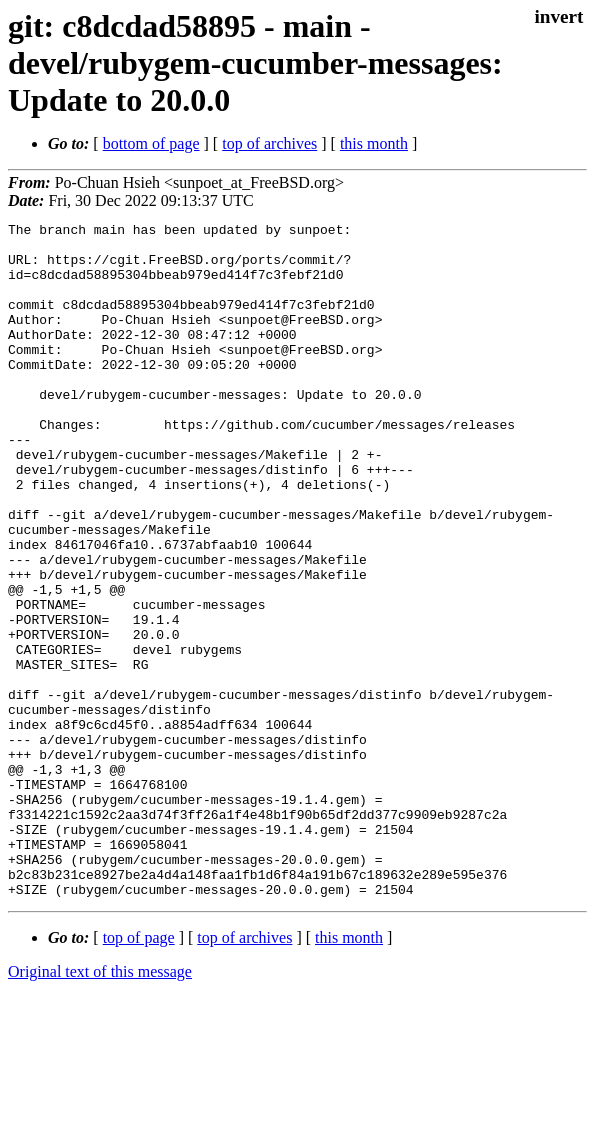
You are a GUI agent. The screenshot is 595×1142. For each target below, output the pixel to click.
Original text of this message (100, 1106)
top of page (139, 1072)
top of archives (269, 143)
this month (374, 143)
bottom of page (151, 143)
